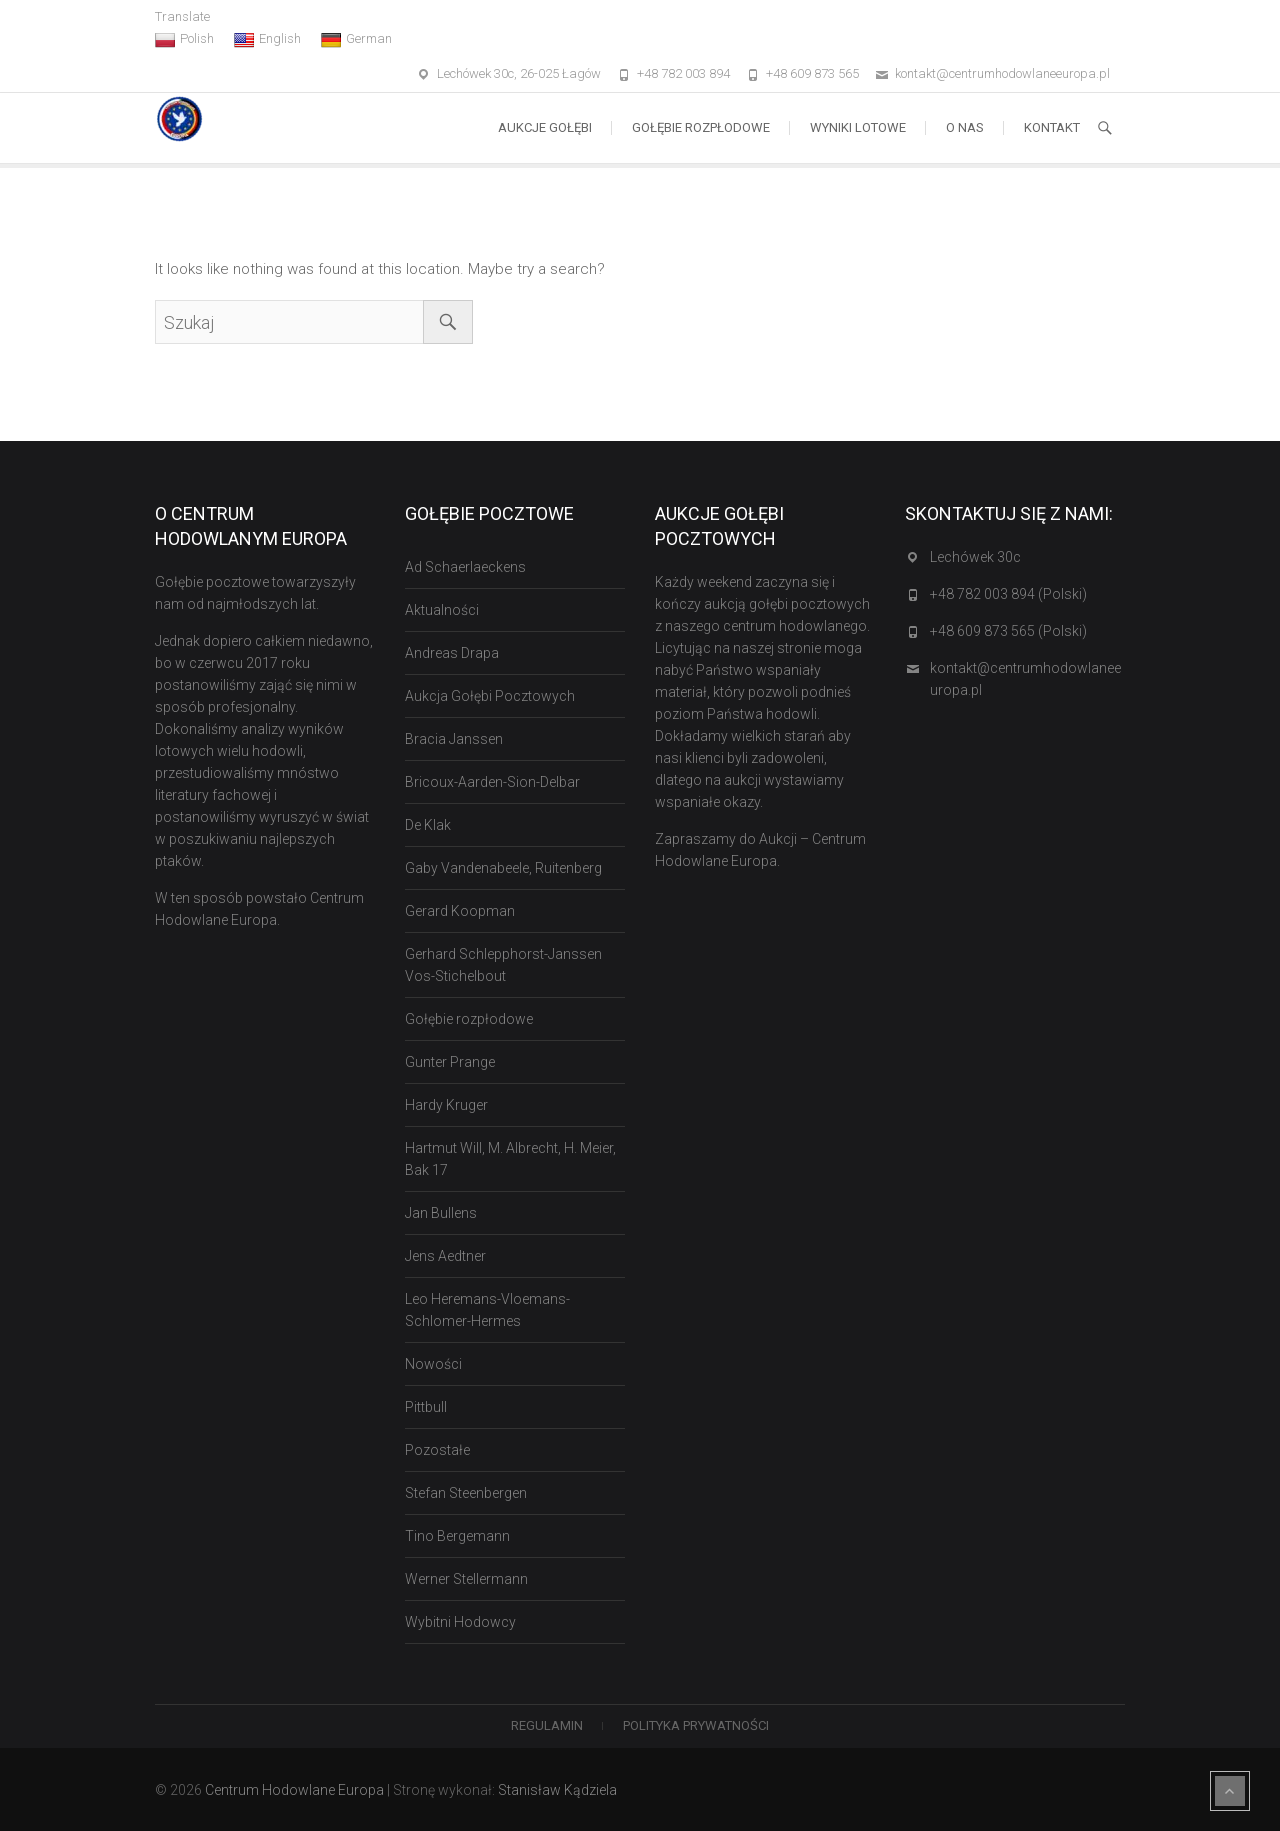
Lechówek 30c (975, 557)
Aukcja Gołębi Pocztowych (490, 696)
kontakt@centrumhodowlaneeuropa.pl (1002, 73)
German (356, 39)
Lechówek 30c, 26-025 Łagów (519, 73)
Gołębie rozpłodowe (701, 127)
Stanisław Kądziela (557, 1790)
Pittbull (426, 1407)
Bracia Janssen (454, 739)
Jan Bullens (441, 1213)
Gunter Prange (450, 1062)
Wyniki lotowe (858, 127)
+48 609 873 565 (812, 73)
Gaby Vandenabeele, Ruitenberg (503, 868)
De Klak (428, 825)
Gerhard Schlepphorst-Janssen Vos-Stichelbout (503, 965)
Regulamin (547, 1725)
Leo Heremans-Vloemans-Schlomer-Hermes (487, 1310)
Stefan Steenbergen (466, 1493)
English (267, 39)
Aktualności (442, 610)
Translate (182, 16)
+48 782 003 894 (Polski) (1008, 594)
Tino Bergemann (457, 1536)
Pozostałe (437, 1450)
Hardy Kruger (446, 1105)
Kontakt (1052, 127)
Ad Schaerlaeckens (465, 567)
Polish (184, 39)
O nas (965, 127)
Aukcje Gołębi (545, 127)
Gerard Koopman (460, 911)
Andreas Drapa (452, 653)
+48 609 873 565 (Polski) (1008, 631)
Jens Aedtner (445, 1256)
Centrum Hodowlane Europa (294, 1790)
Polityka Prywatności (696, 1725)
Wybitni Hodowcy (460, 1622)
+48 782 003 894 (683, 73)
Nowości (433, 1364)
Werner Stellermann (466, 1579)
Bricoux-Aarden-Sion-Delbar (492, 782)
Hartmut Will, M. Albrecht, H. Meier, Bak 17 (510, 1159)
